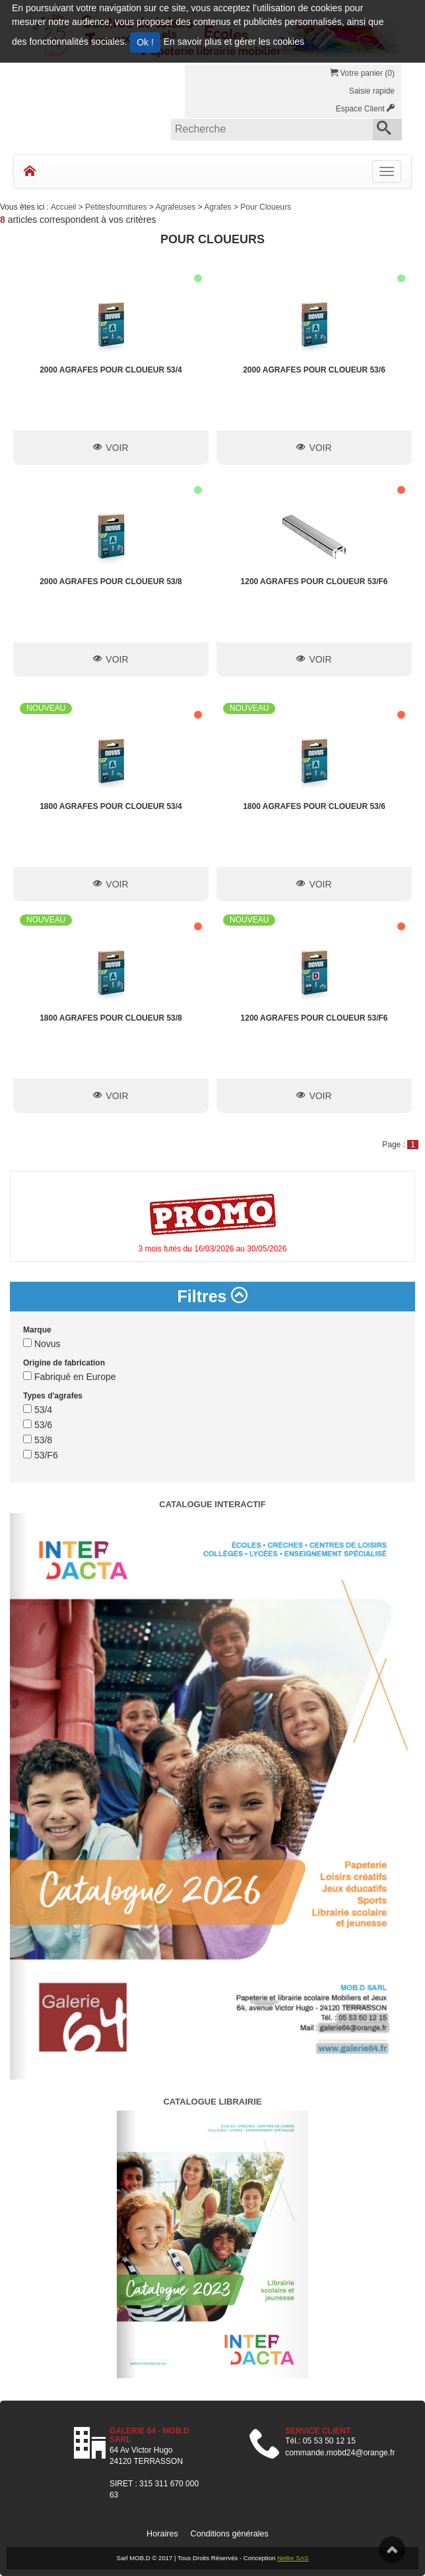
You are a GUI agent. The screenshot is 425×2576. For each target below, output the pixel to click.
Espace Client (365, 108)
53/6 (37, 1425)
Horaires (162, 2533)
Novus (42, 1343)
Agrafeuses (177, 207)
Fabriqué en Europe (69, 1376)
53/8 (37, 1440)
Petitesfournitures (117, 207)
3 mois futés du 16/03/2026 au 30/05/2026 (213, 1248)
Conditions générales (230, 2533)
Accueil (65, 207)
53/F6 (40, 1455)
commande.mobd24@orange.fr (340, 2452)
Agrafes (219, 207)
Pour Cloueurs (265, 207)
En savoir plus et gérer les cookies (234, 41)
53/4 (37, 1409)
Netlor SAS (292, 2557)
